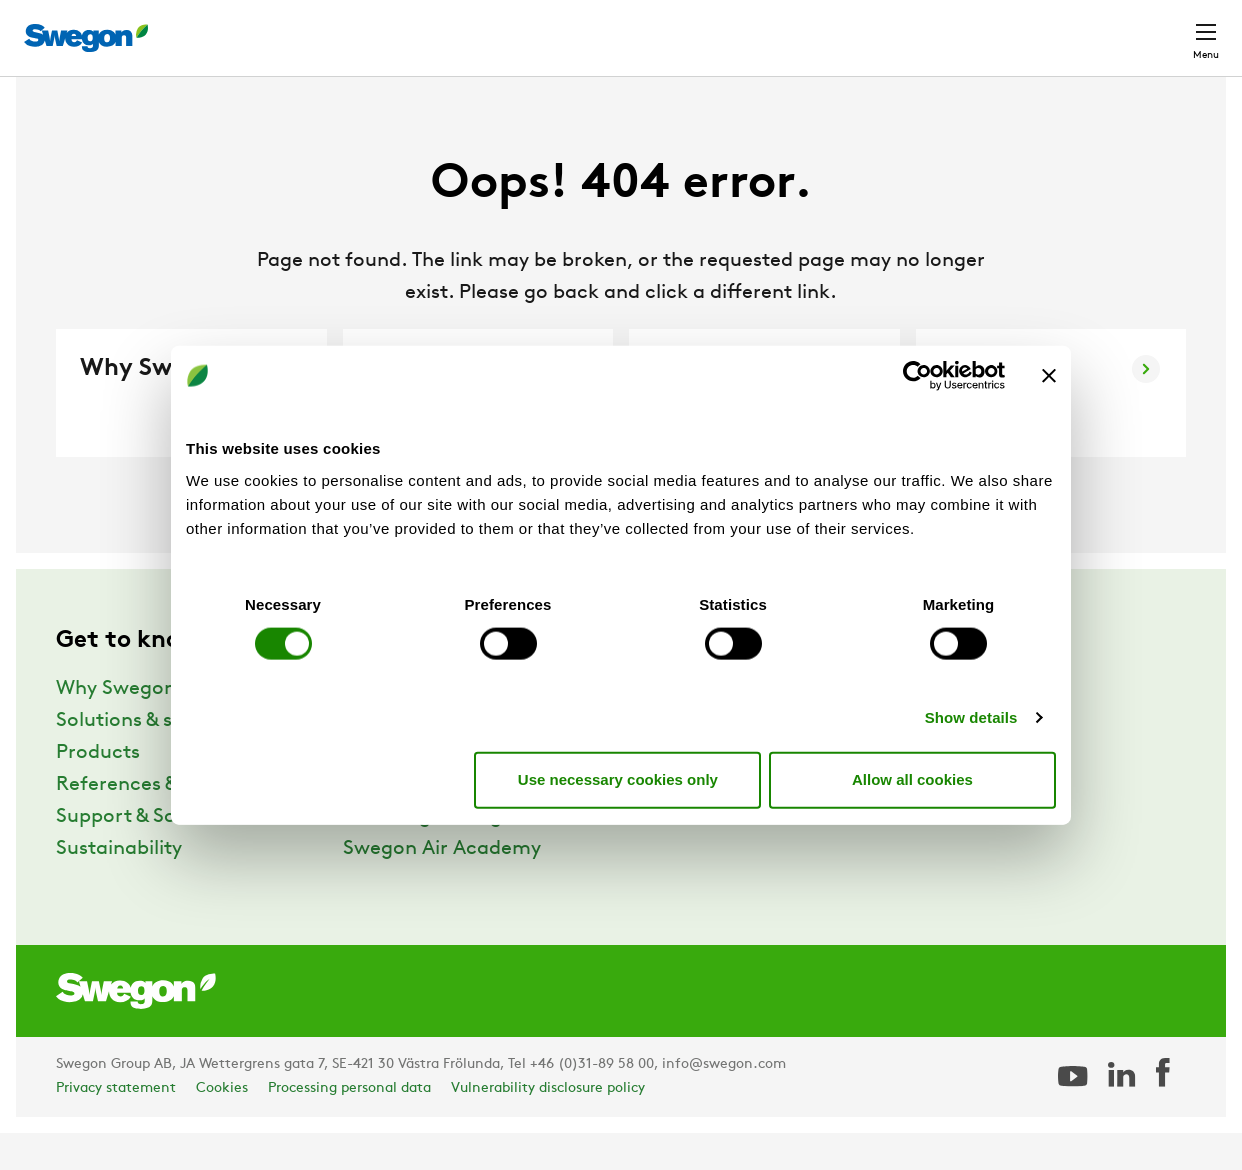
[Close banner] (1049, 376)
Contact (1170, 28)
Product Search (708, 27)
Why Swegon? (121, 726)
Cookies (222, 1125)
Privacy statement (116, 1125)
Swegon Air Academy (442, 886)
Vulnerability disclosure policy (548, 1125)
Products (98, 790)
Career (993, 27)
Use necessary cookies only (618, 779)
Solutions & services (147, 758)
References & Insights (155, 822)
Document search (873, 28)
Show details (971, 716)
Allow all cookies (912, 779)
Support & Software (147, 854)
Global (1075, 27)
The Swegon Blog (422, 854)
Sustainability (119, 886)
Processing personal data (349, 1125)
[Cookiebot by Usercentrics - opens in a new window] (917, 376)
